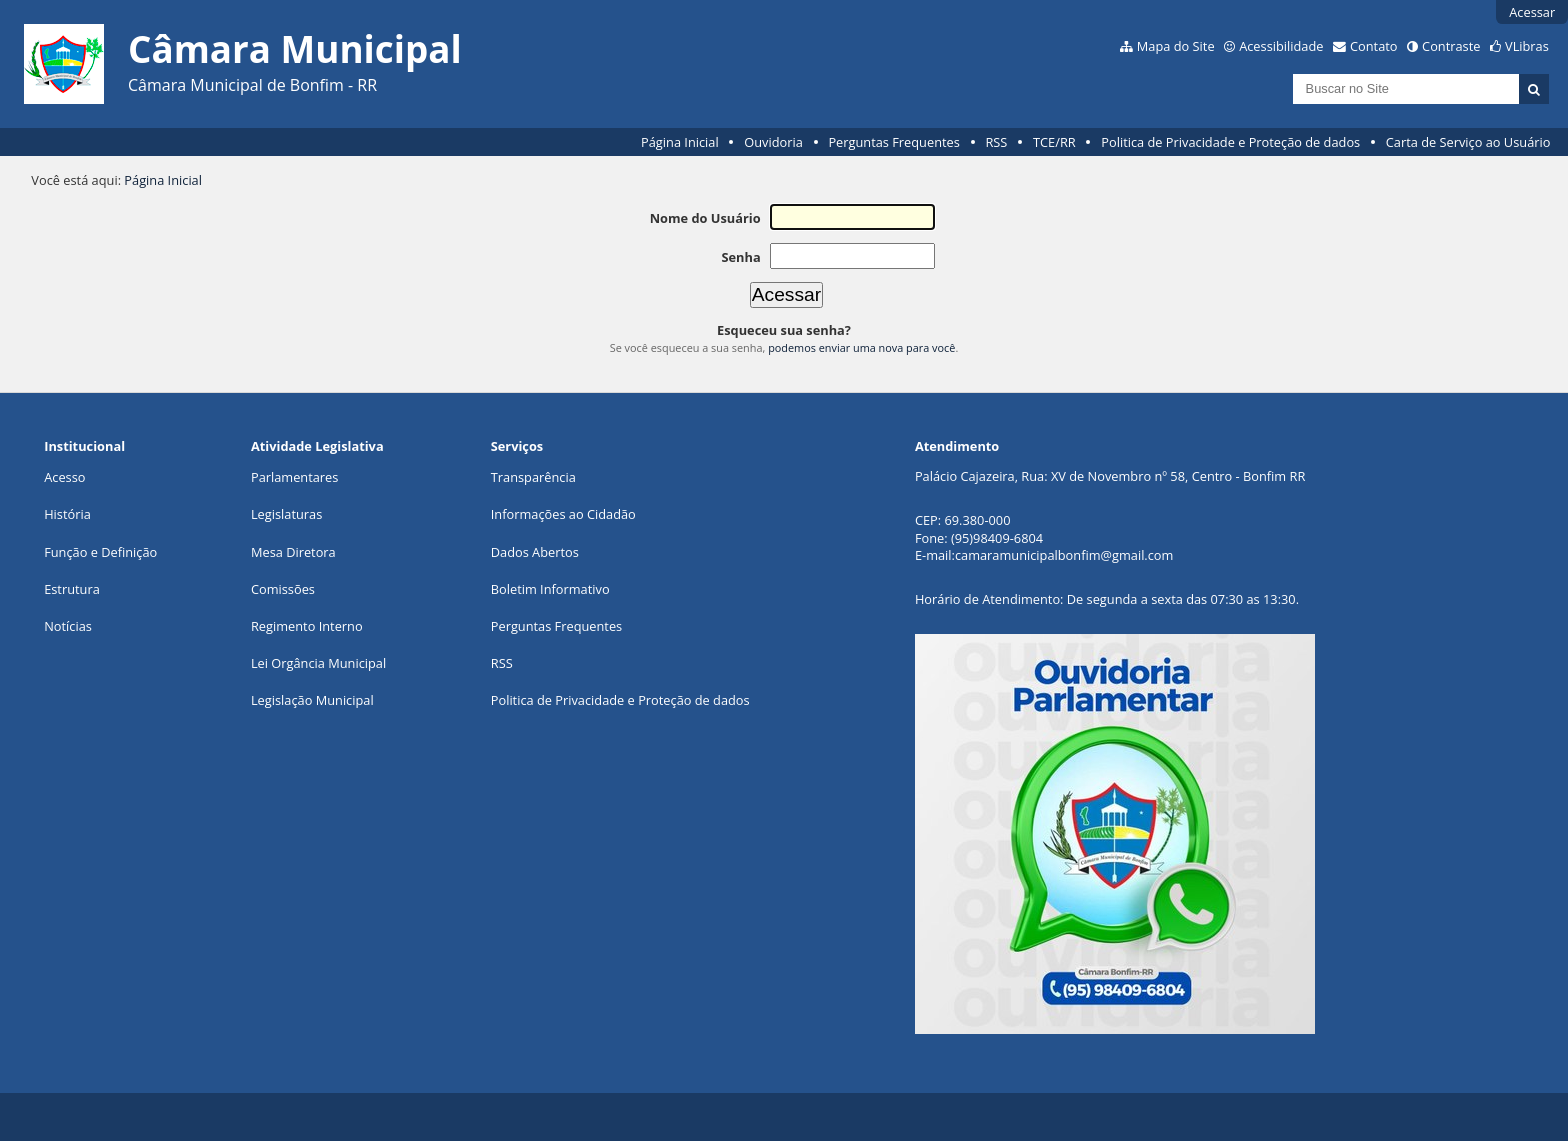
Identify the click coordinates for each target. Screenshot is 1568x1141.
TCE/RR (1054, 142)
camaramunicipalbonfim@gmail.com (1064, 555)
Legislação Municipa (310, 700)
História (67, 514)
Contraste (1451, 46)
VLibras (1527, 46)
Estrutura (72, 589)
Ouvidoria (773, 142)
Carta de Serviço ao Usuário (1468, 142)
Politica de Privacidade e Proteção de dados (1230, 142)
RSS (996, 142)
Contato (1374, 46)
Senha (740, 257)
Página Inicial (680, 142)
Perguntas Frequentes (893, 142)
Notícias (68, 626)
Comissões (283, 589)
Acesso (64, 477)
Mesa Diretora (293, 552)
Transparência (533, 477)
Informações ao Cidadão (563, 514)
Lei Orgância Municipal (318, 663)
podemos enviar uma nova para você (861, 347)
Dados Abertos (535, 552)
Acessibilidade (1281, 46)
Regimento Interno (307, 626)
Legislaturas (286, 514)
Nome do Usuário (705, 218)
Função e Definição (100, 552)
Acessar (1532, 12)
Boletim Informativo (550, 589)
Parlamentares (294, 477)
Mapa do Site (1176, 46)
